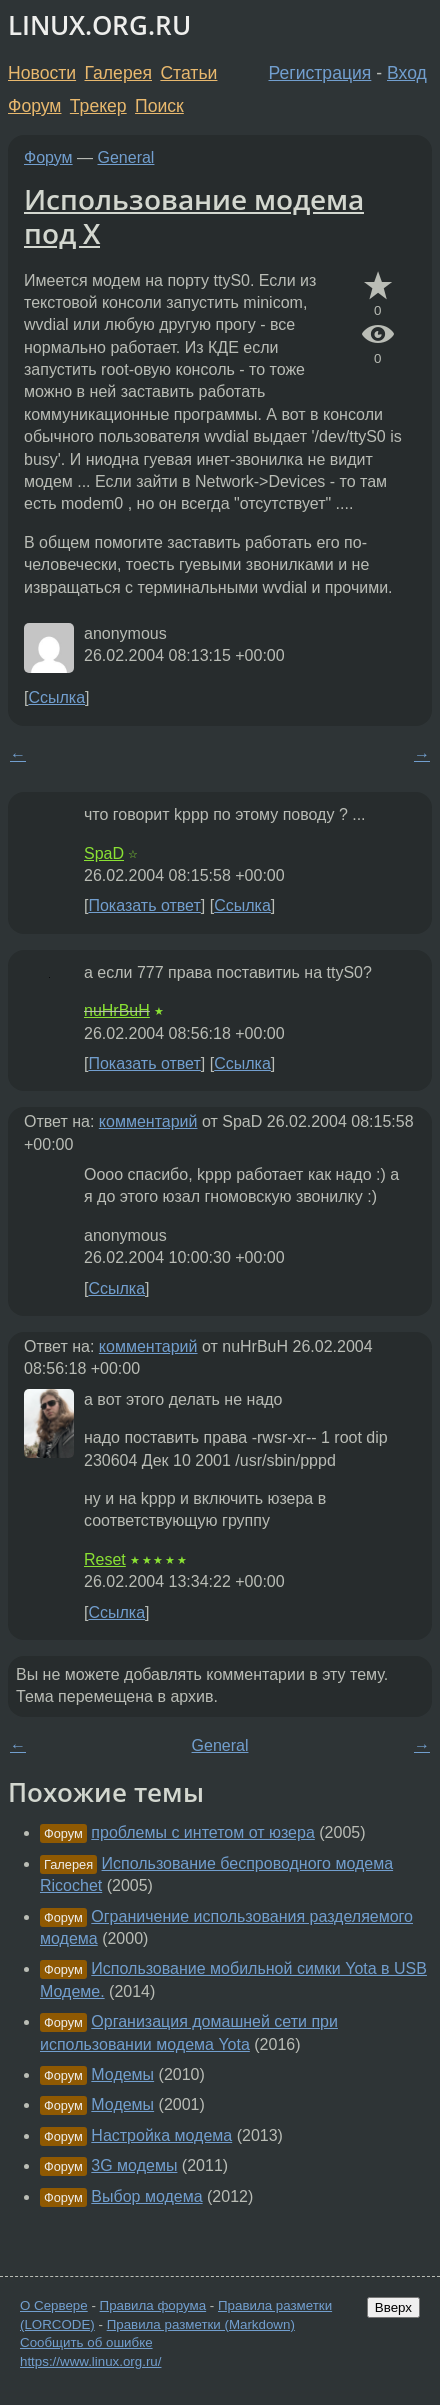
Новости (42, 73)
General (126, 157)
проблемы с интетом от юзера (202, 1832)
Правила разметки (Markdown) (201, 2324)
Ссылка (56, 697)
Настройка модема (161, 2135)
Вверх (393, 2307)
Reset (105, 1559)
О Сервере (54, 2305)
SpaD (104, 853)
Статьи (188, 73)
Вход (407, 73)
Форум (34, 106)
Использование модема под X (194, 216)
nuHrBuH (117, 1010)
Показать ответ (144, 905)
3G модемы (134, 2165)
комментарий (148, 1121)
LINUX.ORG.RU (99, 25)
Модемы (122, 2074)
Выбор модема (146, 2196)
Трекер (98, 106)
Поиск (159, 106)
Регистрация (320, 73)
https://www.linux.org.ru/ (90, 2361)
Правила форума (153, 2305)
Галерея (118, 73)
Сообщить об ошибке (86, 2342)
